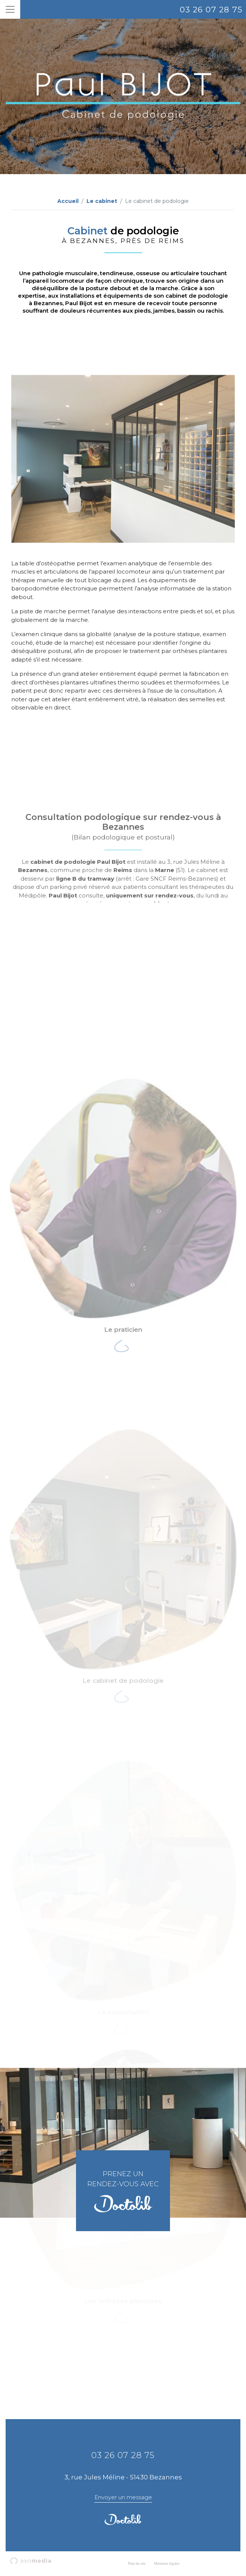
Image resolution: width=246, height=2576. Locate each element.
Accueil (68, 201)
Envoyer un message (123, 2497)
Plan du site (137, 2563)
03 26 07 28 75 (211, 9)
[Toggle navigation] (10, 9)
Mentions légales (166, 2563)
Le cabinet (101, 201)
